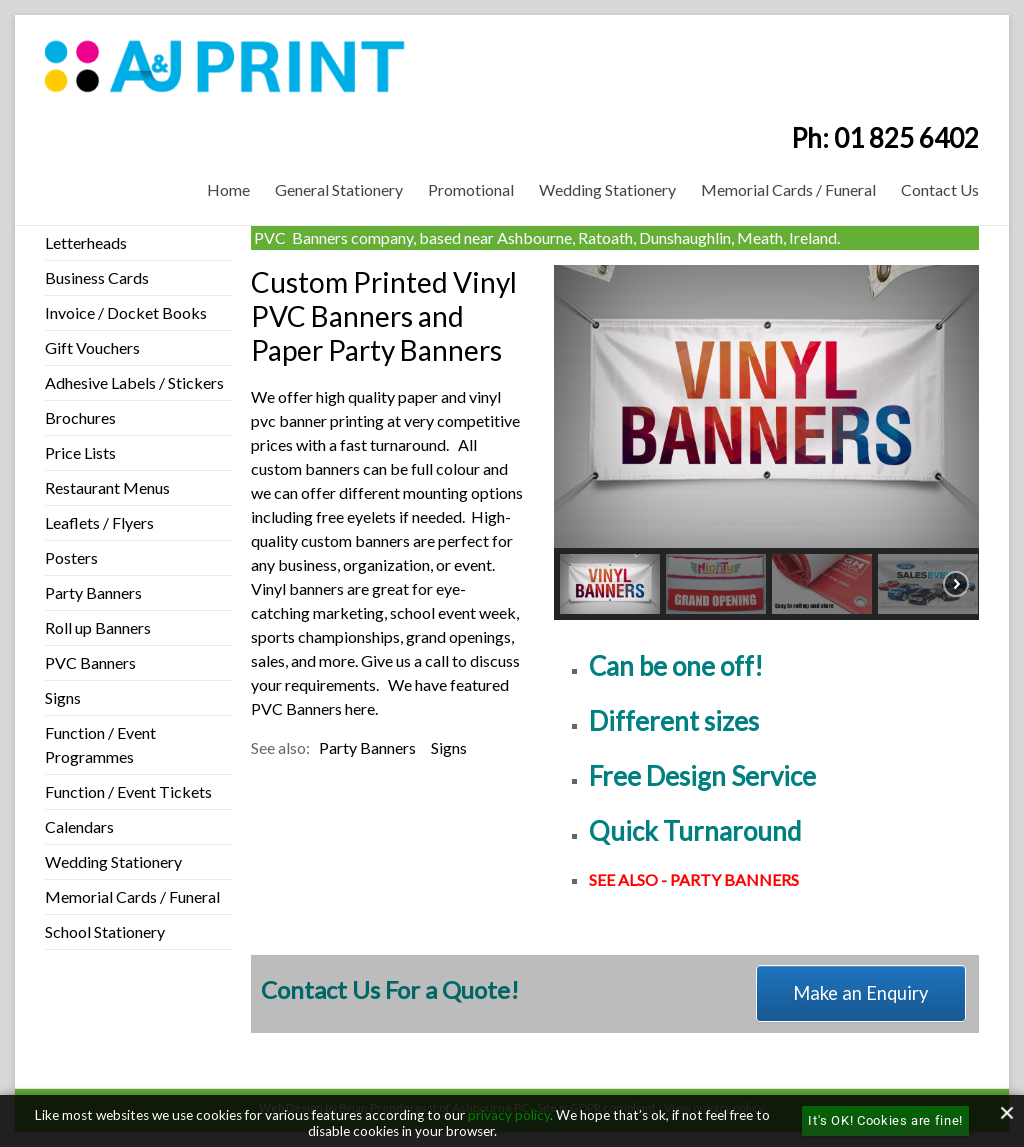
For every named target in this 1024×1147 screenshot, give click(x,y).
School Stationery (105, 931)
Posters (71, 557)
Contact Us (940, 189)
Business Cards (97, 277)
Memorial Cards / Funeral (788, 189)
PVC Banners (90, 662)
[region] (766, 442)
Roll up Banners (98, 627)
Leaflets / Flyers (99, 522)
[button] (610, 584)
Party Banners (367, 747)
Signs (449, 747)
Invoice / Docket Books (126, 312)
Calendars (79, 826)
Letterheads (86, 242)
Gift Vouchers (92, 347)
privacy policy (509, 1115)
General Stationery (339, 189)
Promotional (471, 189)
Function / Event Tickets (128, 791)
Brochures (80, 417)
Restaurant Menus (107, 487)
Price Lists (80, 452)
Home (228, 189)
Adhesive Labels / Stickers (134, 382)
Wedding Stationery (607, 189)
